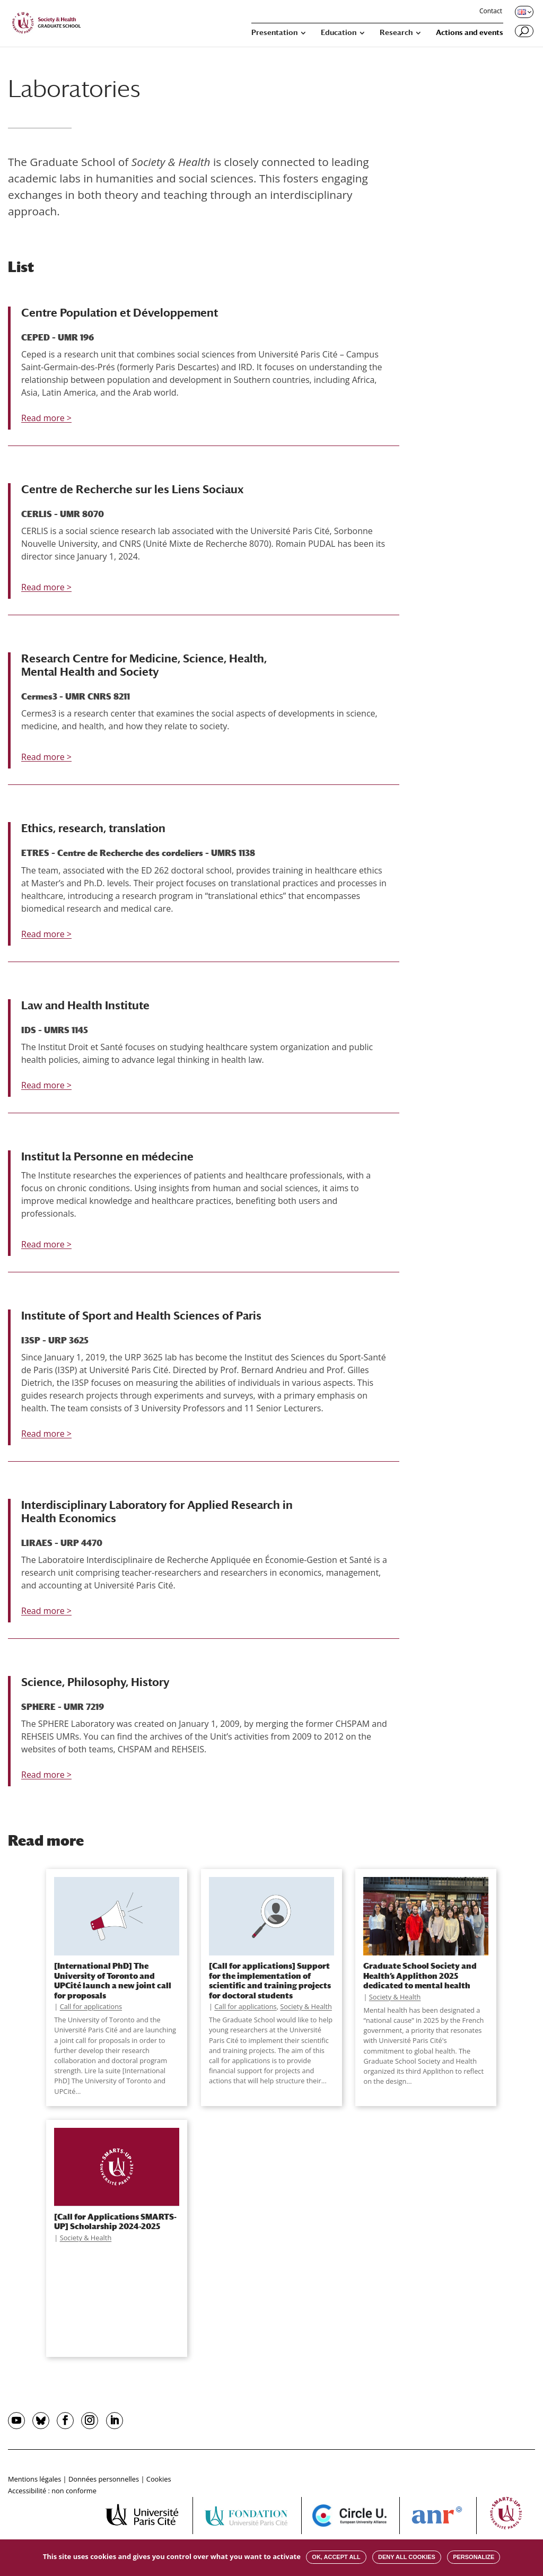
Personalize (473, 2557)
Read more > (46, 418)
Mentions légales (34, 2479)
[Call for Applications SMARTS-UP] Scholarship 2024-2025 (115, 2221)
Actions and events (469, 33)
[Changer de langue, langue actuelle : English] (523, 12)
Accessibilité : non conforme (52, 2490)
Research (396, 33)
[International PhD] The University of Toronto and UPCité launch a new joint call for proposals (112, 1980)
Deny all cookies (406, 2557)
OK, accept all (336, 2557)
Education (338, 33)
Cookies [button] (158, 2479)
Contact (490, 11)
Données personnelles (103, 2479)
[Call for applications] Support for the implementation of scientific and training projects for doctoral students (270, 1980)
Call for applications (91, 2006)
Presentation (274, 33)
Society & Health (306, 2006)
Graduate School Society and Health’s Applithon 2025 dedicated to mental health (420, 1975)
